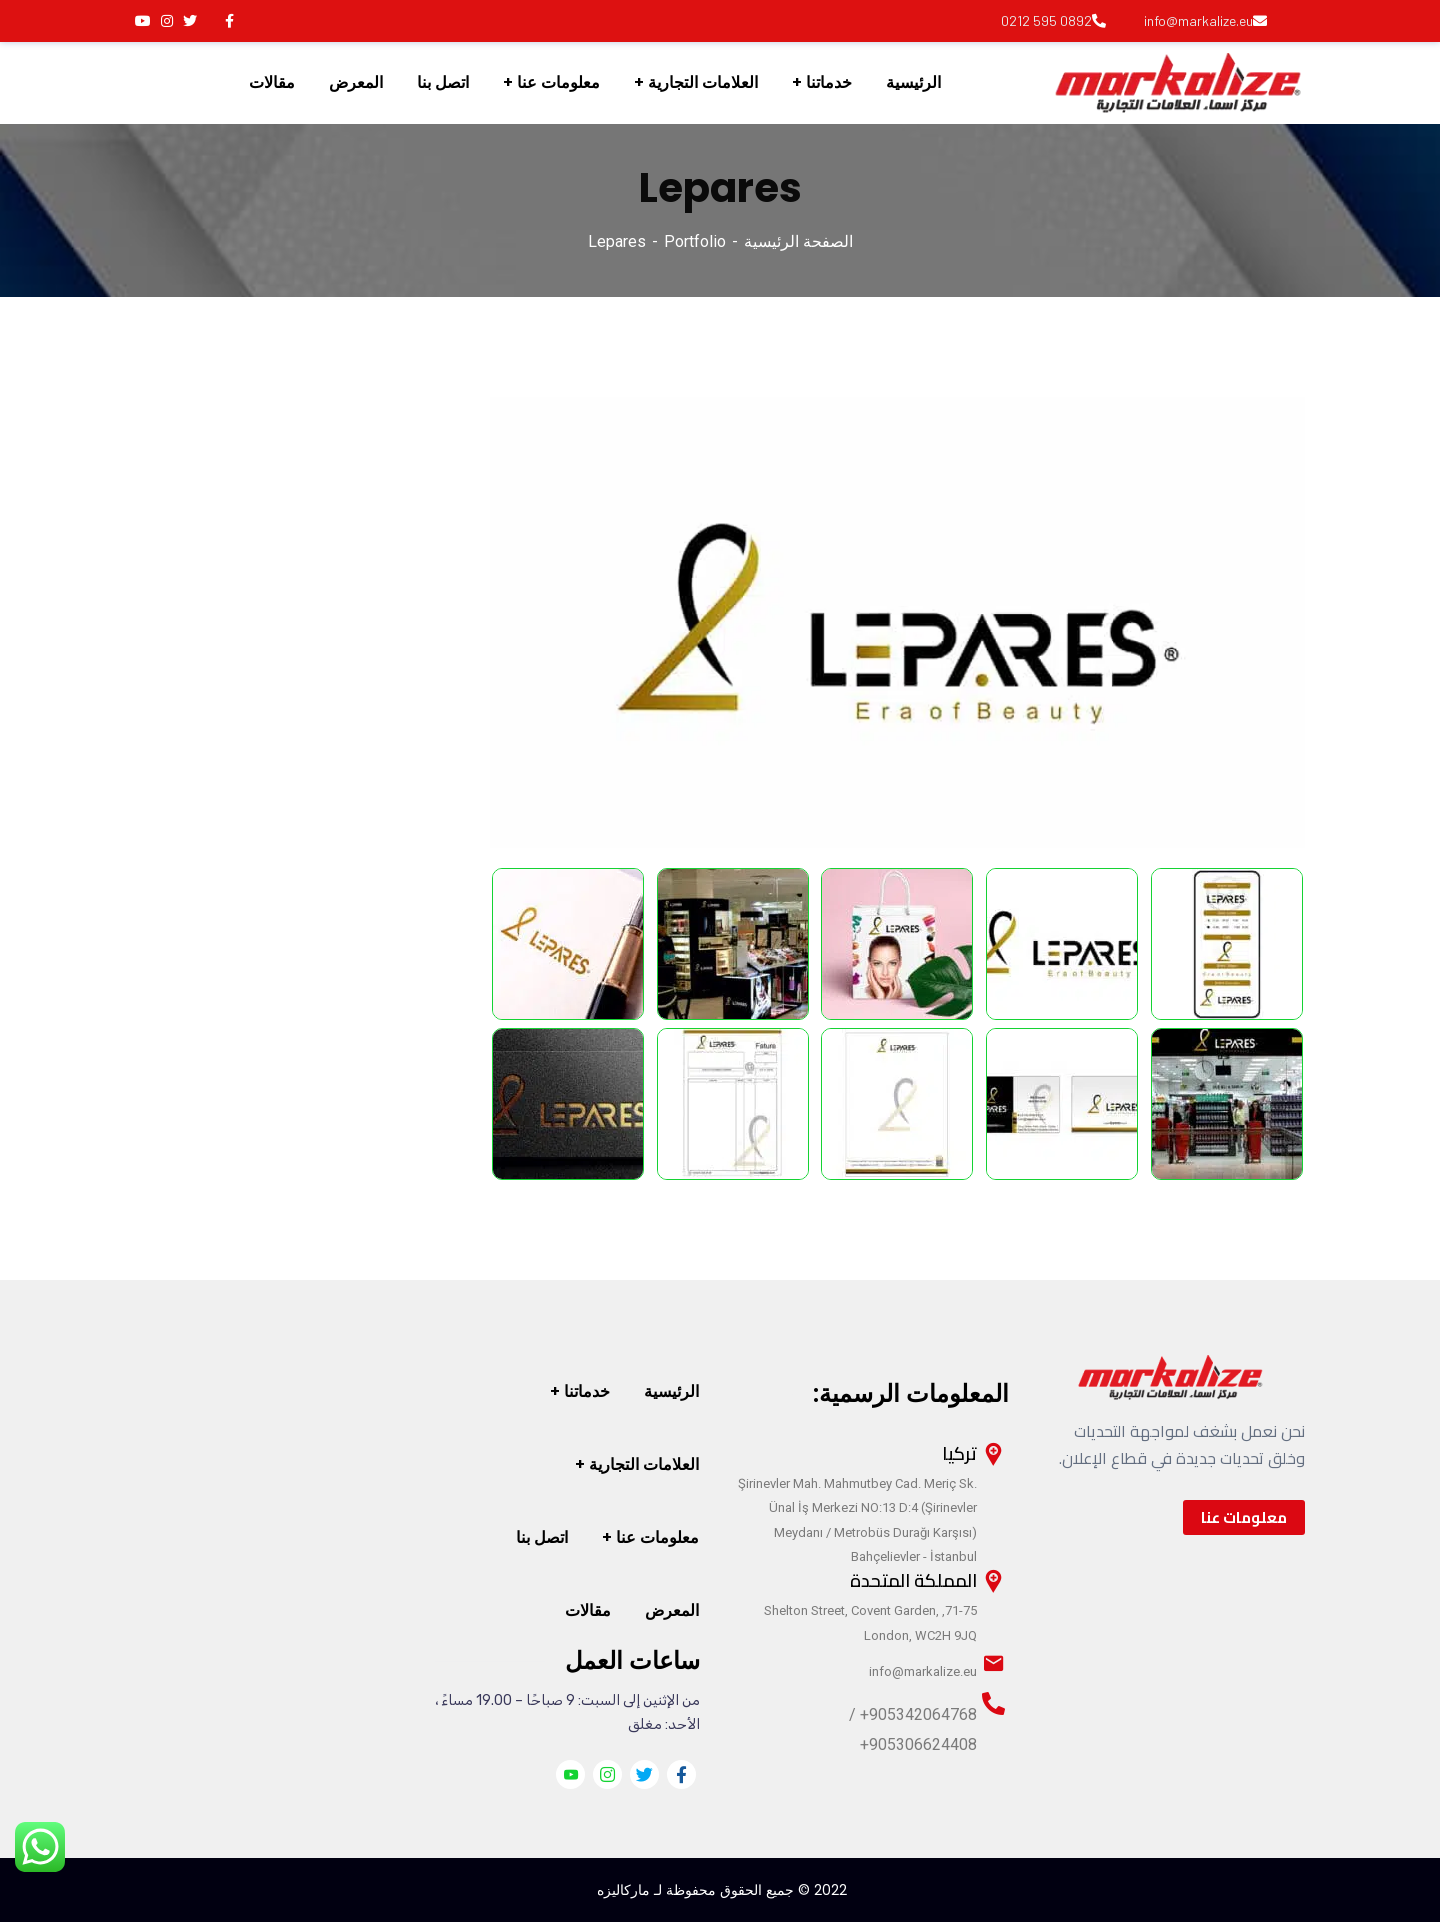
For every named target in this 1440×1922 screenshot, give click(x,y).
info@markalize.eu (1205, 20)
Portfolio (695, 241)
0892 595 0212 (1053, 20)
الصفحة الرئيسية (798, 241)
